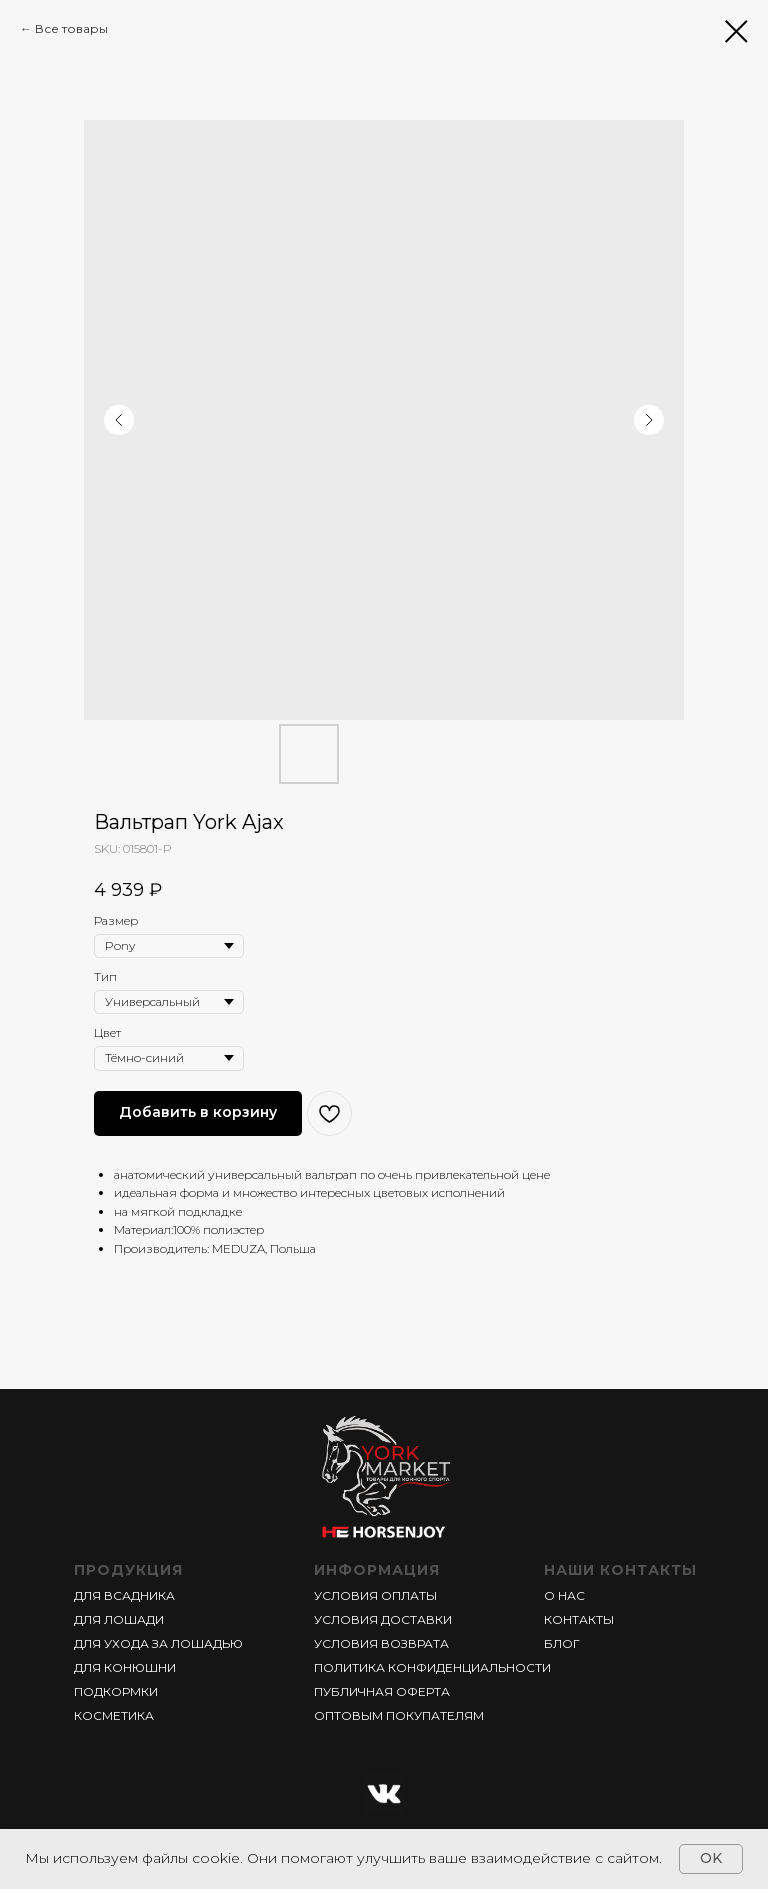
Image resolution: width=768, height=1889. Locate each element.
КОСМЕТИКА (114, 1715)
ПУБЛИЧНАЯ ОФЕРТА (382, 1691)
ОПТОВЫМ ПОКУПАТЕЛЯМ (399, 1715)
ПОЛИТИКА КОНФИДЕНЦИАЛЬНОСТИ (432, 1667)
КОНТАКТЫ (579, 1619)
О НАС (564, 1595)
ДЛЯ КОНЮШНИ (125, 1667)
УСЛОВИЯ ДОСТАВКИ (383, 1619)
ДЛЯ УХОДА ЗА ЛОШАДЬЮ (158, 1643)
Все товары (71, 28)
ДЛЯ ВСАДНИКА (124, 1595)
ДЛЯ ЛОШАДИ (119, 1619)
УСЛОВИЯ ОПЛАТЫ (375, 1595)
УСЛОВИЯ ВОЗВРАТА (381, 1643)
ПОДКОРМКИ (116, 1691)
